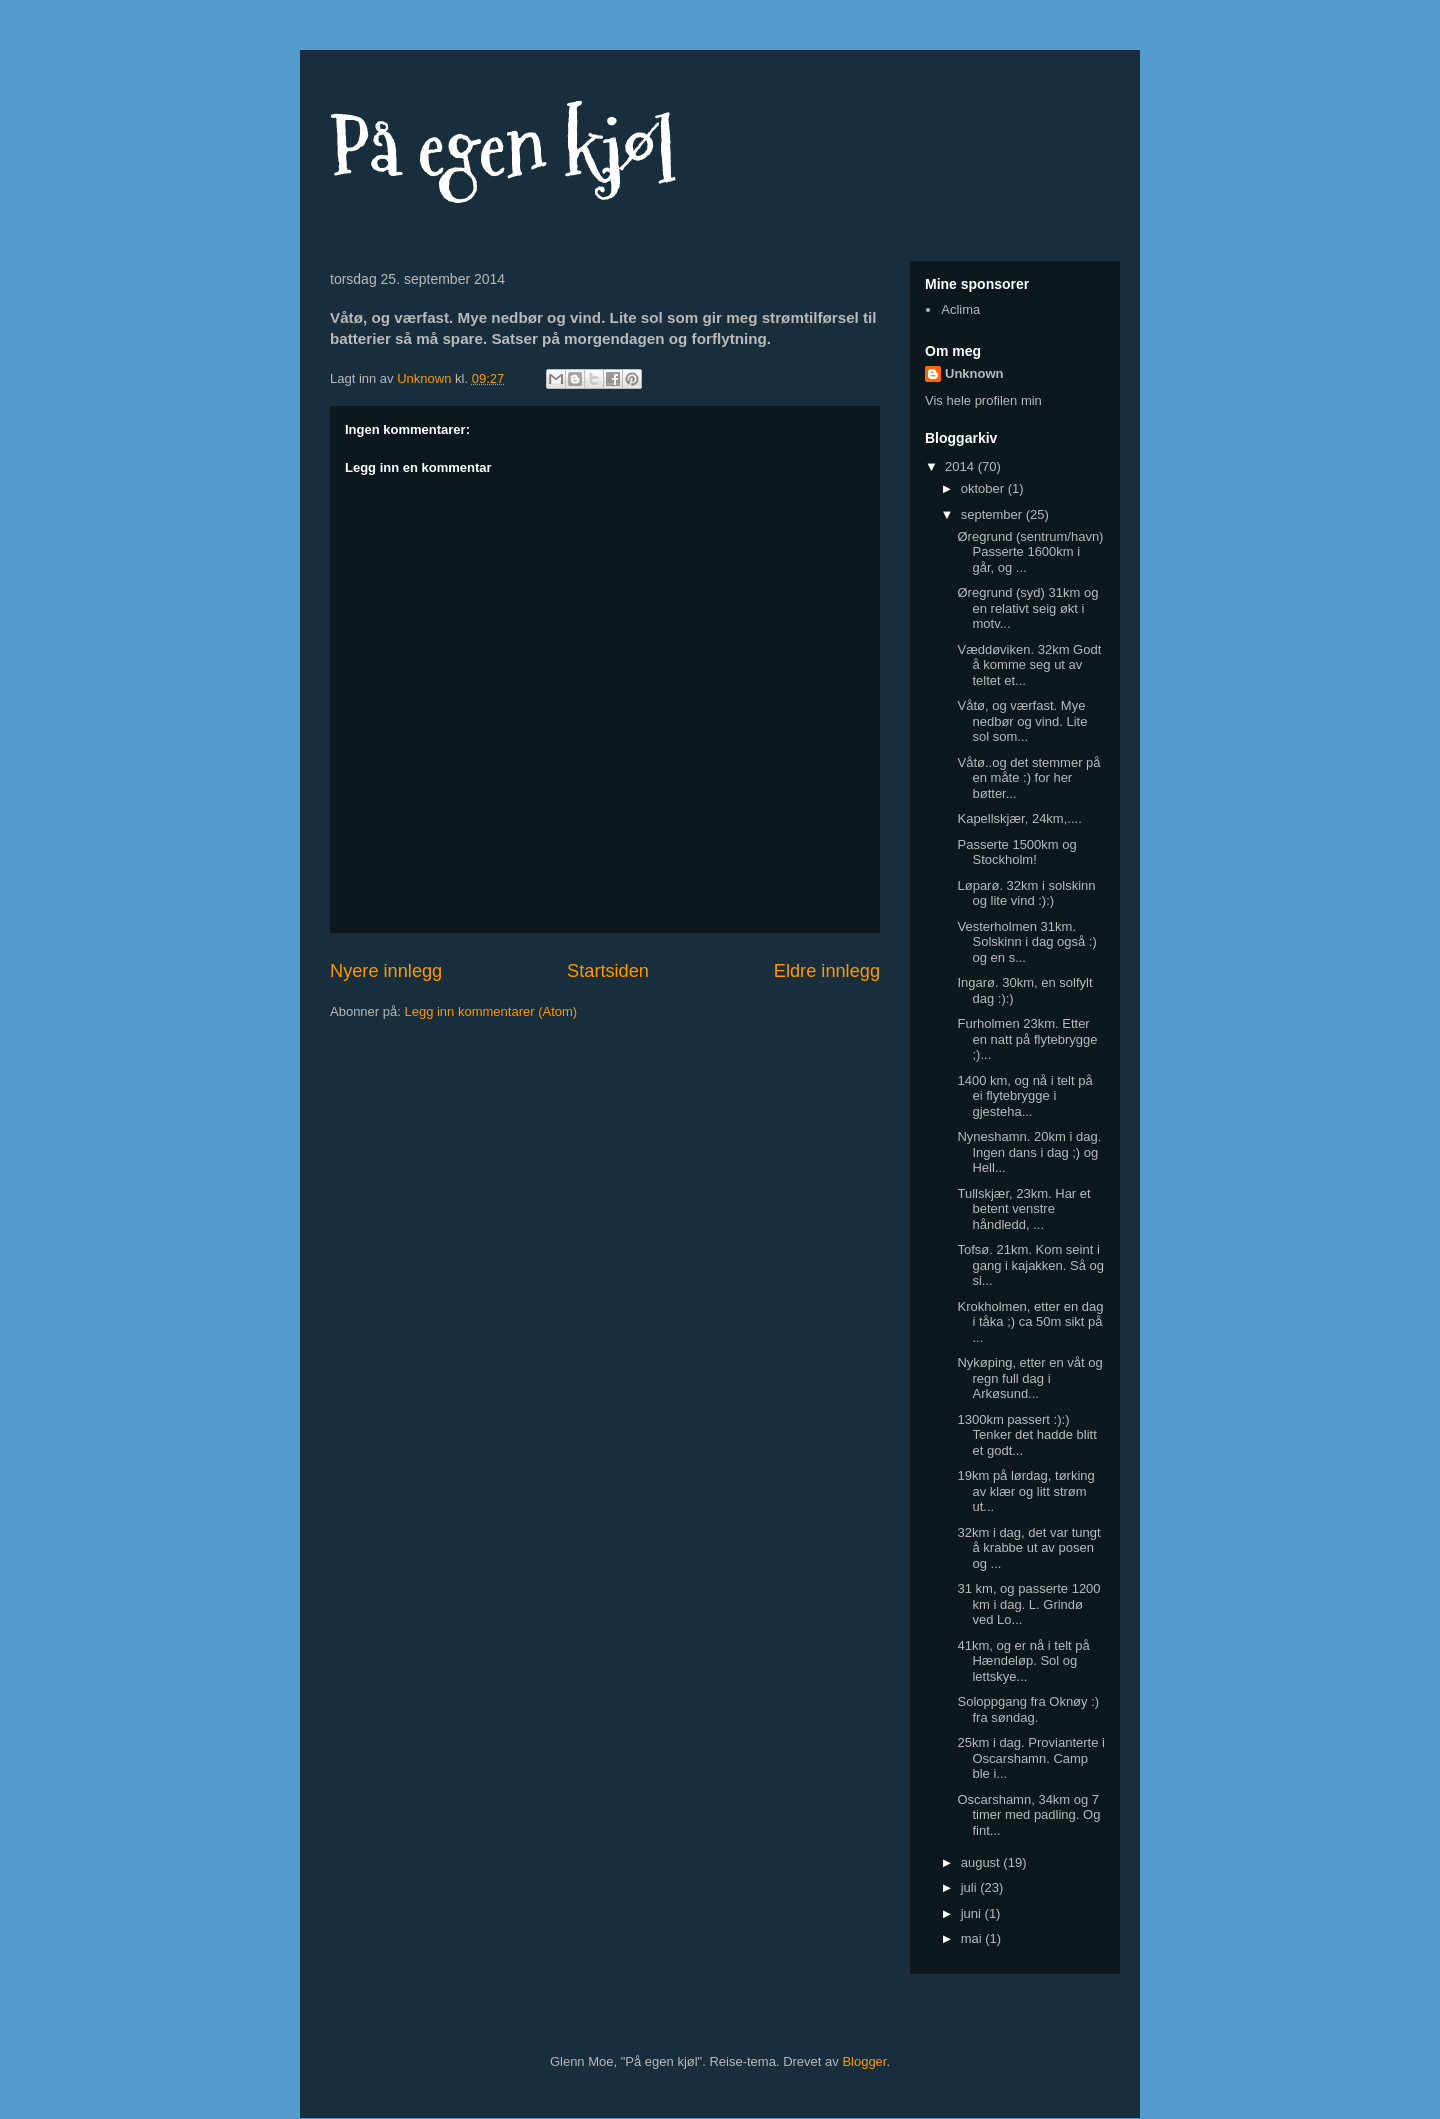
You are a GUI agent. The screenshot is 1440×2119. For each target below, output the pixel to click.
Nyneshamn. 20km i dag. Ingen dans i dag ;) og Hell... (1029, 1152)
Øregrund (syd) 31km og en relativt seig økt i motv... (1027, 608)
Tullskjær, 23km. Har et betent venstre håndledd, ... (1023, 1209)
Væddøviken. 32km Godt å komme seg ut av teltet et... (1029, 665)
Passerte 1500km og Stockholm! (1016, 852)
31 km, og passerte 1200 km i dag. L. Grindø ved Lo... (1028, 1604)
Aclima (960, 309)
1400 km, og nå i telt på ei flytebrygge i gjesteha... (1024, 1096)
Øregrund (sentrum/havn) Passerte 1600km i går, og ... (1030, 552)
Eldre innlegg (827, 971)
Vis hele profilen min (983, 400)
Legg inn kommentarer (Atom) (490, 1011)
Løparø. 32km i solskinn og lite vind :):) (1026, 893)
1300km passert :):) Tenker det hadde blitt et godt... (1026, 1435)
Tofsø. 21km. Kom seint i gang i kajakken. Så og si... (1030, 1265)
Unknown (974, 373)
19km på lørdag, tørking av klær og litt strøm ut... (1025, 1491)
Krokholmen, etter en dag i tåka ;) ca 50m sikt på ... (1030, 1322)
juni (973, 1913)
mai (973, 1938)
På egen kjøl (503, 147)
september (993, 514)
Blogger (864, 2061)
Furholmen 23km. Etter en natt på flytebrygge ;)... (1027, 1039)
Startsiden (608, 971)
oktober (984, 488)
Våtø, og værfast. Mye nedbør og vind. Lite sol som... (1022, 721)
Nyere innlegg (386, 971)
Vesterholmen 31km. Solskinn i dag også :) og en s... (1026, 942)
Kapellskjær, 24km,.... (1019, 818)
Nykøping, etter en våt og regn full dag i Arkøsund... (1029, 1378)
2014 (961, 466)
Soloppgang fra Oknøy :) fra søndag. (1028, 1709)
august (982, 1862)
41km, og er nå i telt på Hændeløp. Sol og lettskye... (1023, 1661)
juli (971, 1887)
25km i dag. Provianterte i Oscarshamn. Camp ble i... (1030, 1758)
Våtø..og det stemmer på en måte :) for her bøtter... (1028, 778)
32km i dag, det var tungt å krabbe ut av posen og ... (1028, 1548)
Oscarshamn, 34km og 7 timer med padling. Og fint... (1028, 1815)
